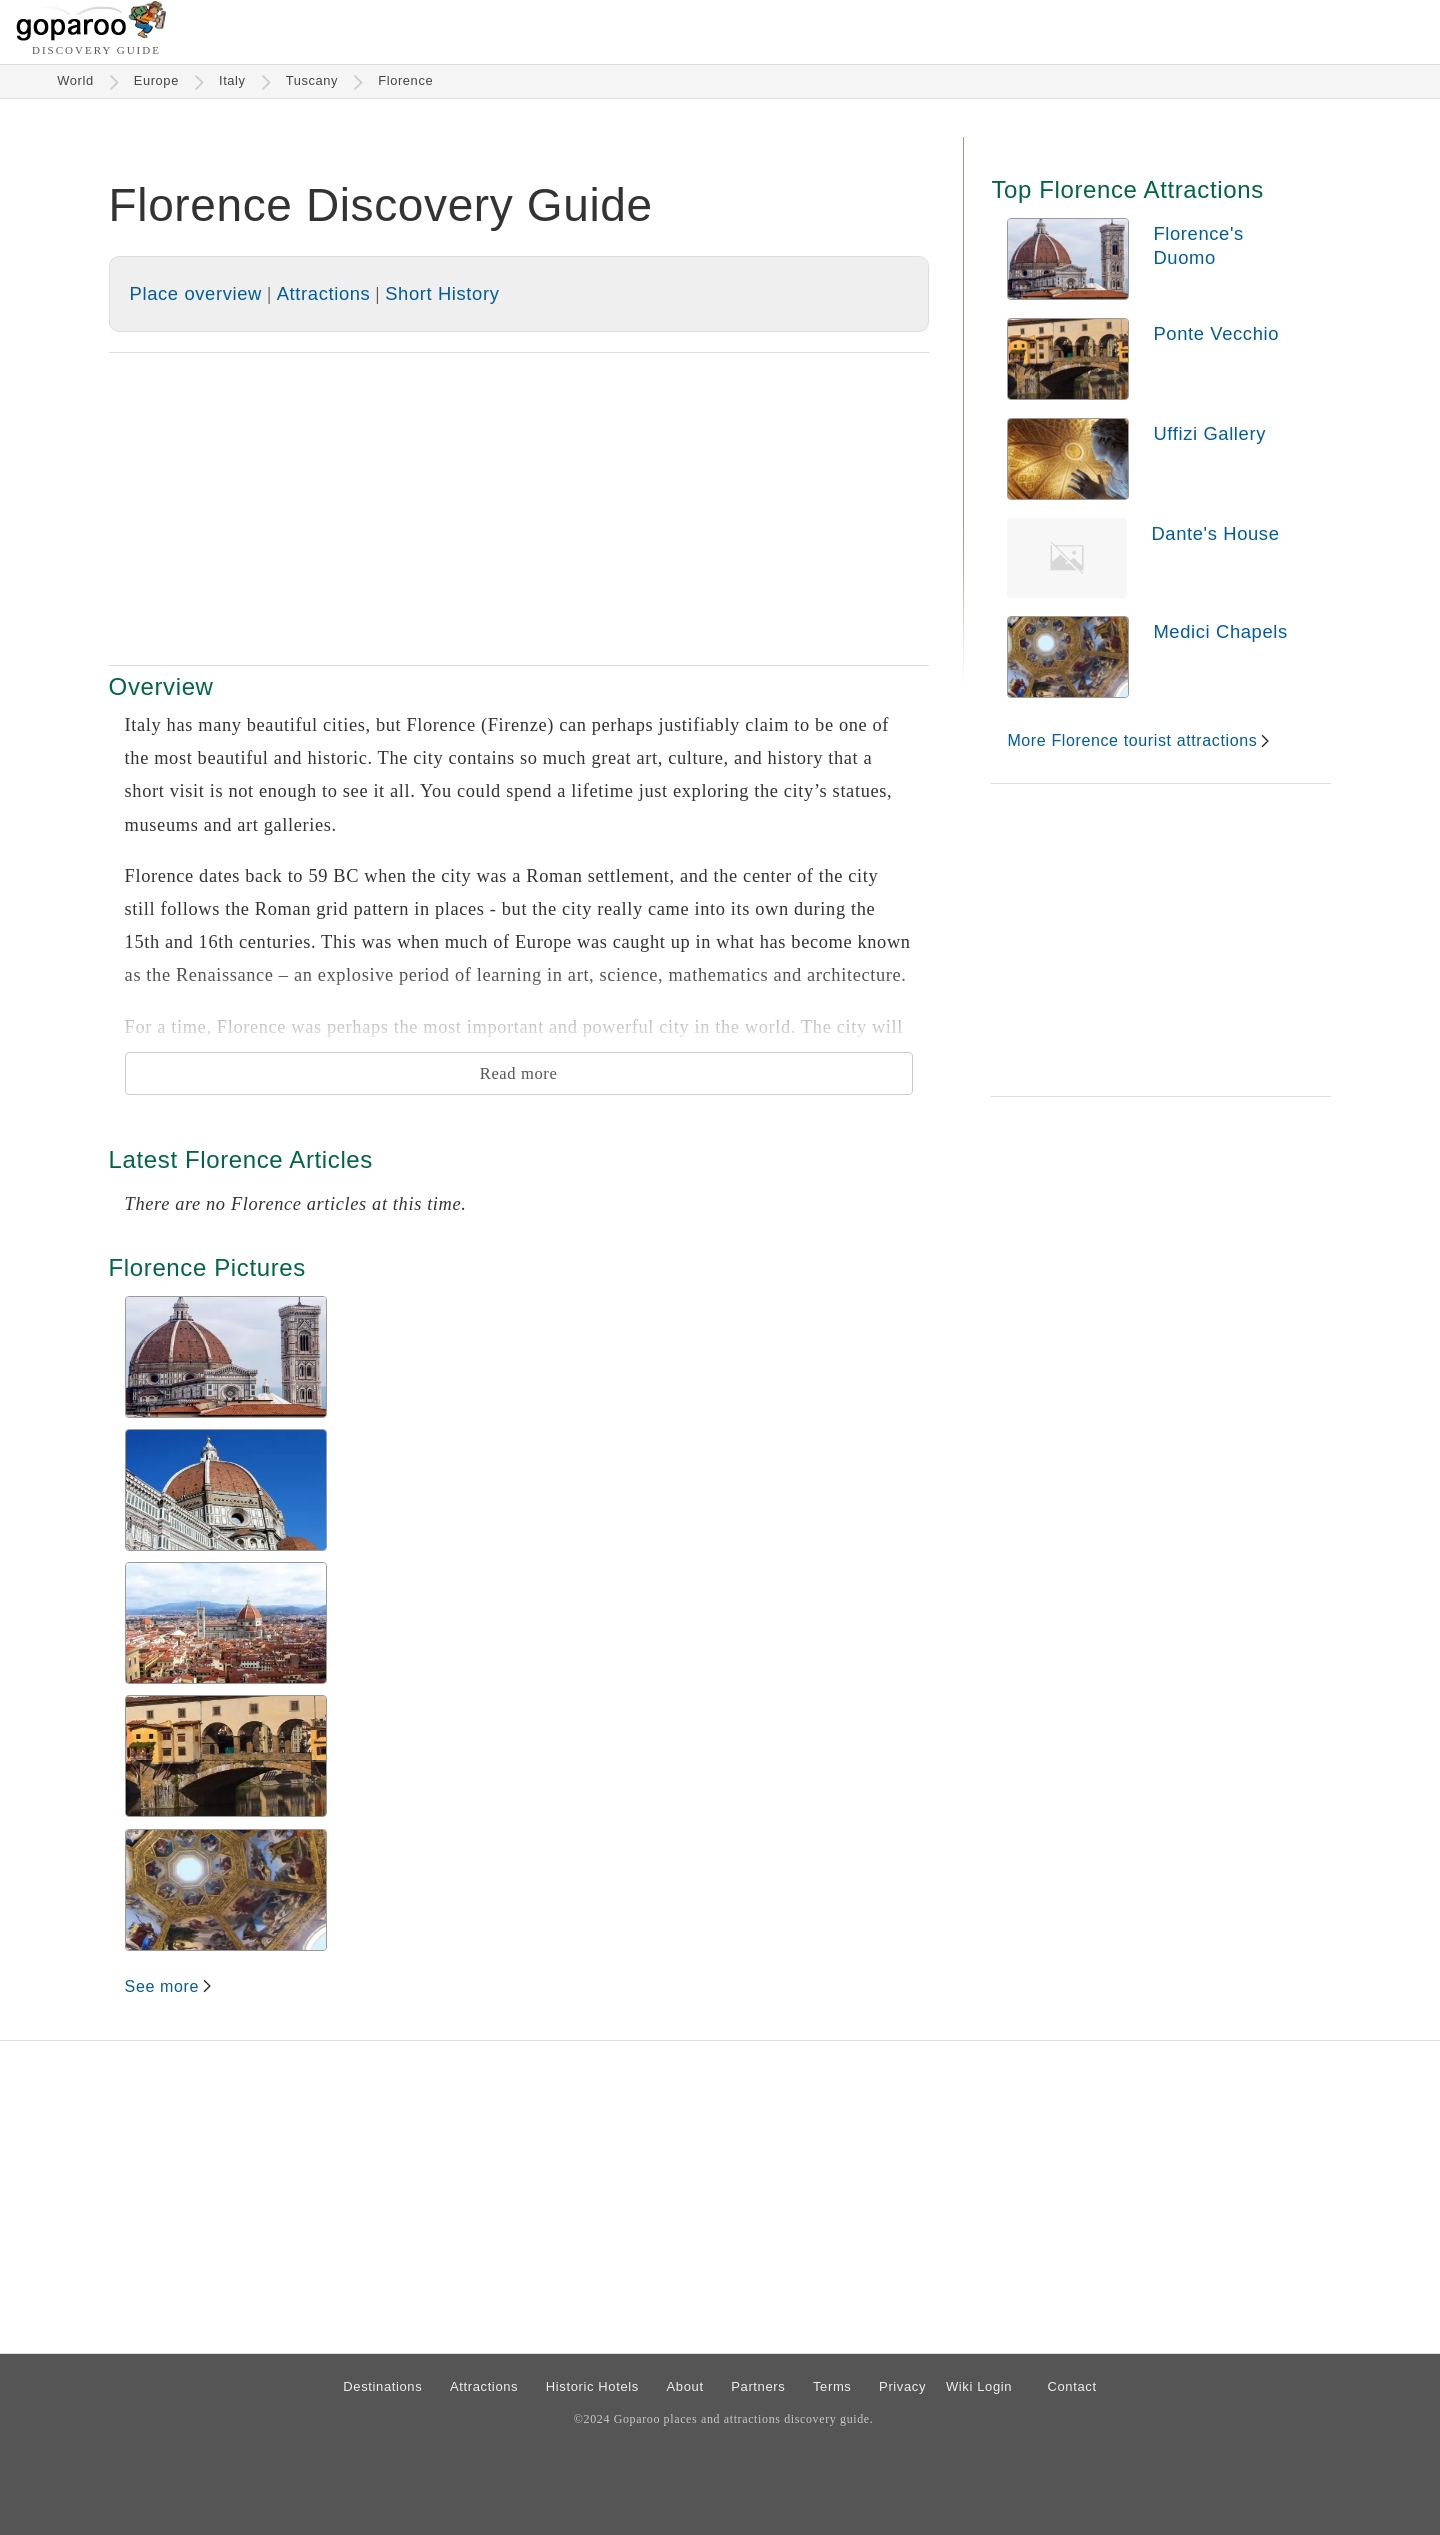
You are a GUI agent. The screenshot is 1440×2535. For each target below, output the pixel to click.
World (75, 80)
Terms (832, 2386)
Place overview (196, 293)
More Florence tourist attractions (1132, 740)
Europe (156, 80)
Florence (405, 80)
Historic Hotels (592, 2386)
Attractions (324, 293)
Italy (232, 80)
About (685, 2386)
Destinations (382, 2386)
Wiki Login (979, 2386)
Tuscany (312, 80)
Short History (442, 293)
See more (162, 1986)
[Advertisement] (519, 509)
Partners (758, 2386)
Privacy (902, 2386)
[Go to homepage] (91, 35)
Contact (1071, 2386)
